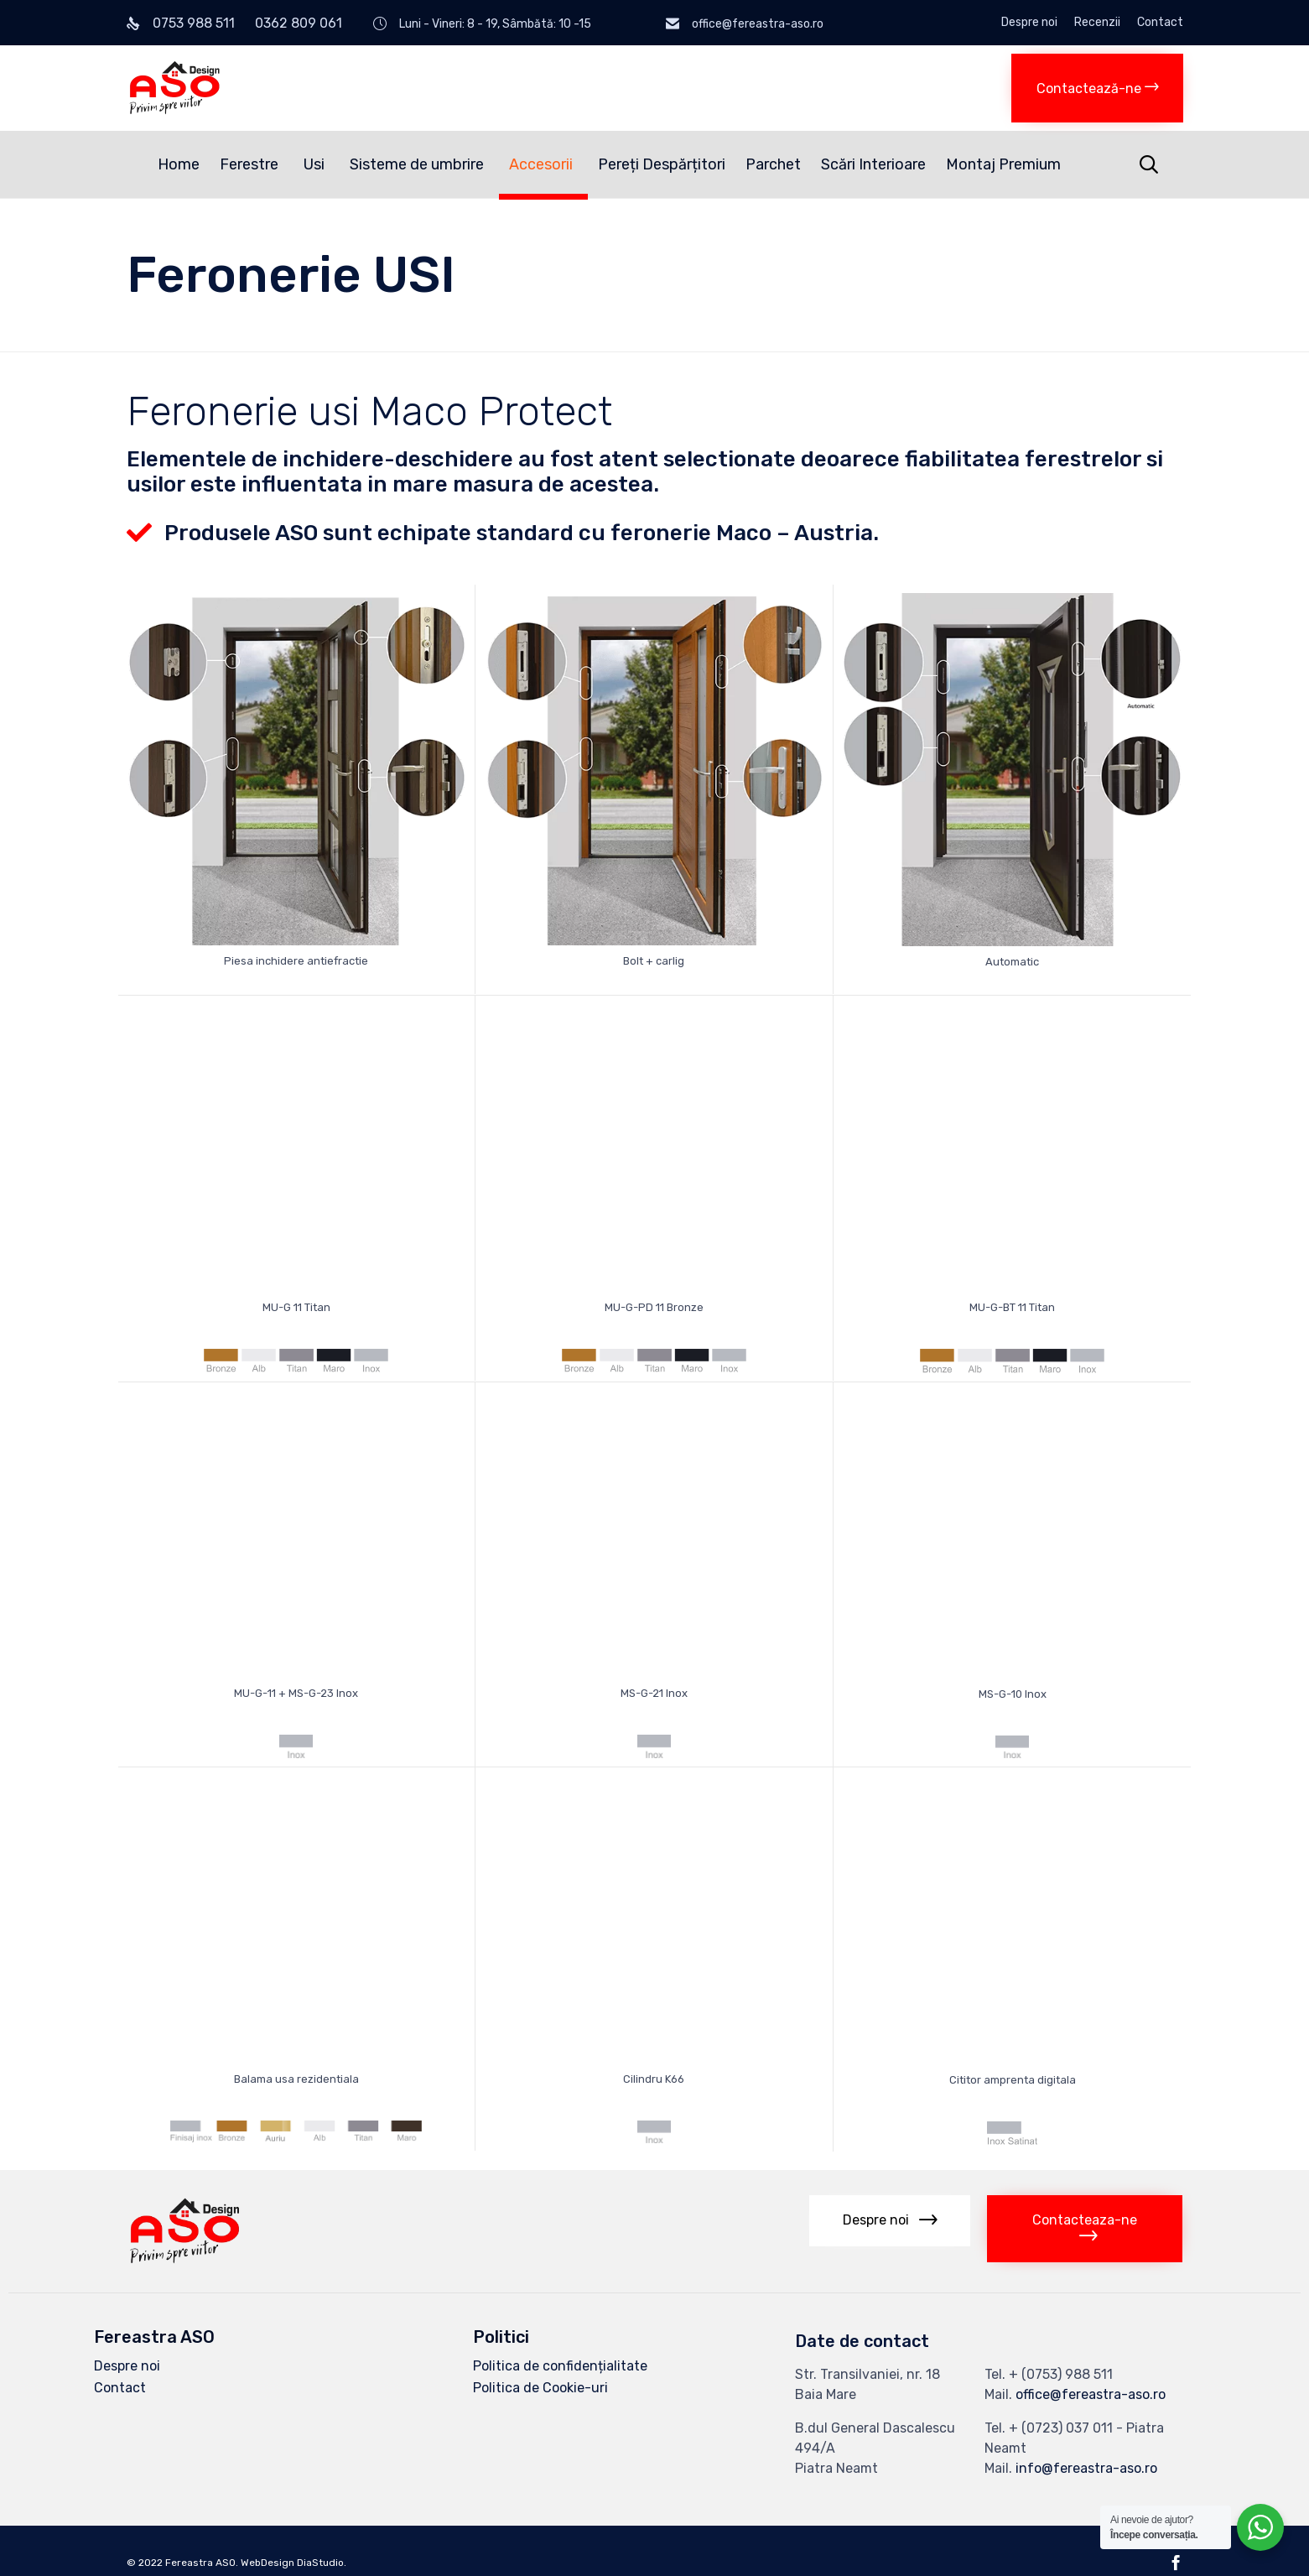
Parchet (773, 164)
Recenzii (1097, 23)
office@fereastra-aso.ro (1091, 2394)
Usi (317, 164)
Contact (1160, 23)
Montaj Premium (1003, 164)
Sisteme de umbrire (419, 164)
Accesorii (543, 164)
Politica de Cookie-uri (540, 2387)
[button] (1097, 88)
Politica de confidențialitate (560, 2365)
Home (179, 164)
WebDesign (267, 2562)
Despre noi (1029, 23)
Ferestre (251, 164)
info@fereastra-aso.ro (1086, 2467)
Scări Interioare (873, 164)
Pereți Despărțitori (661, 164)
